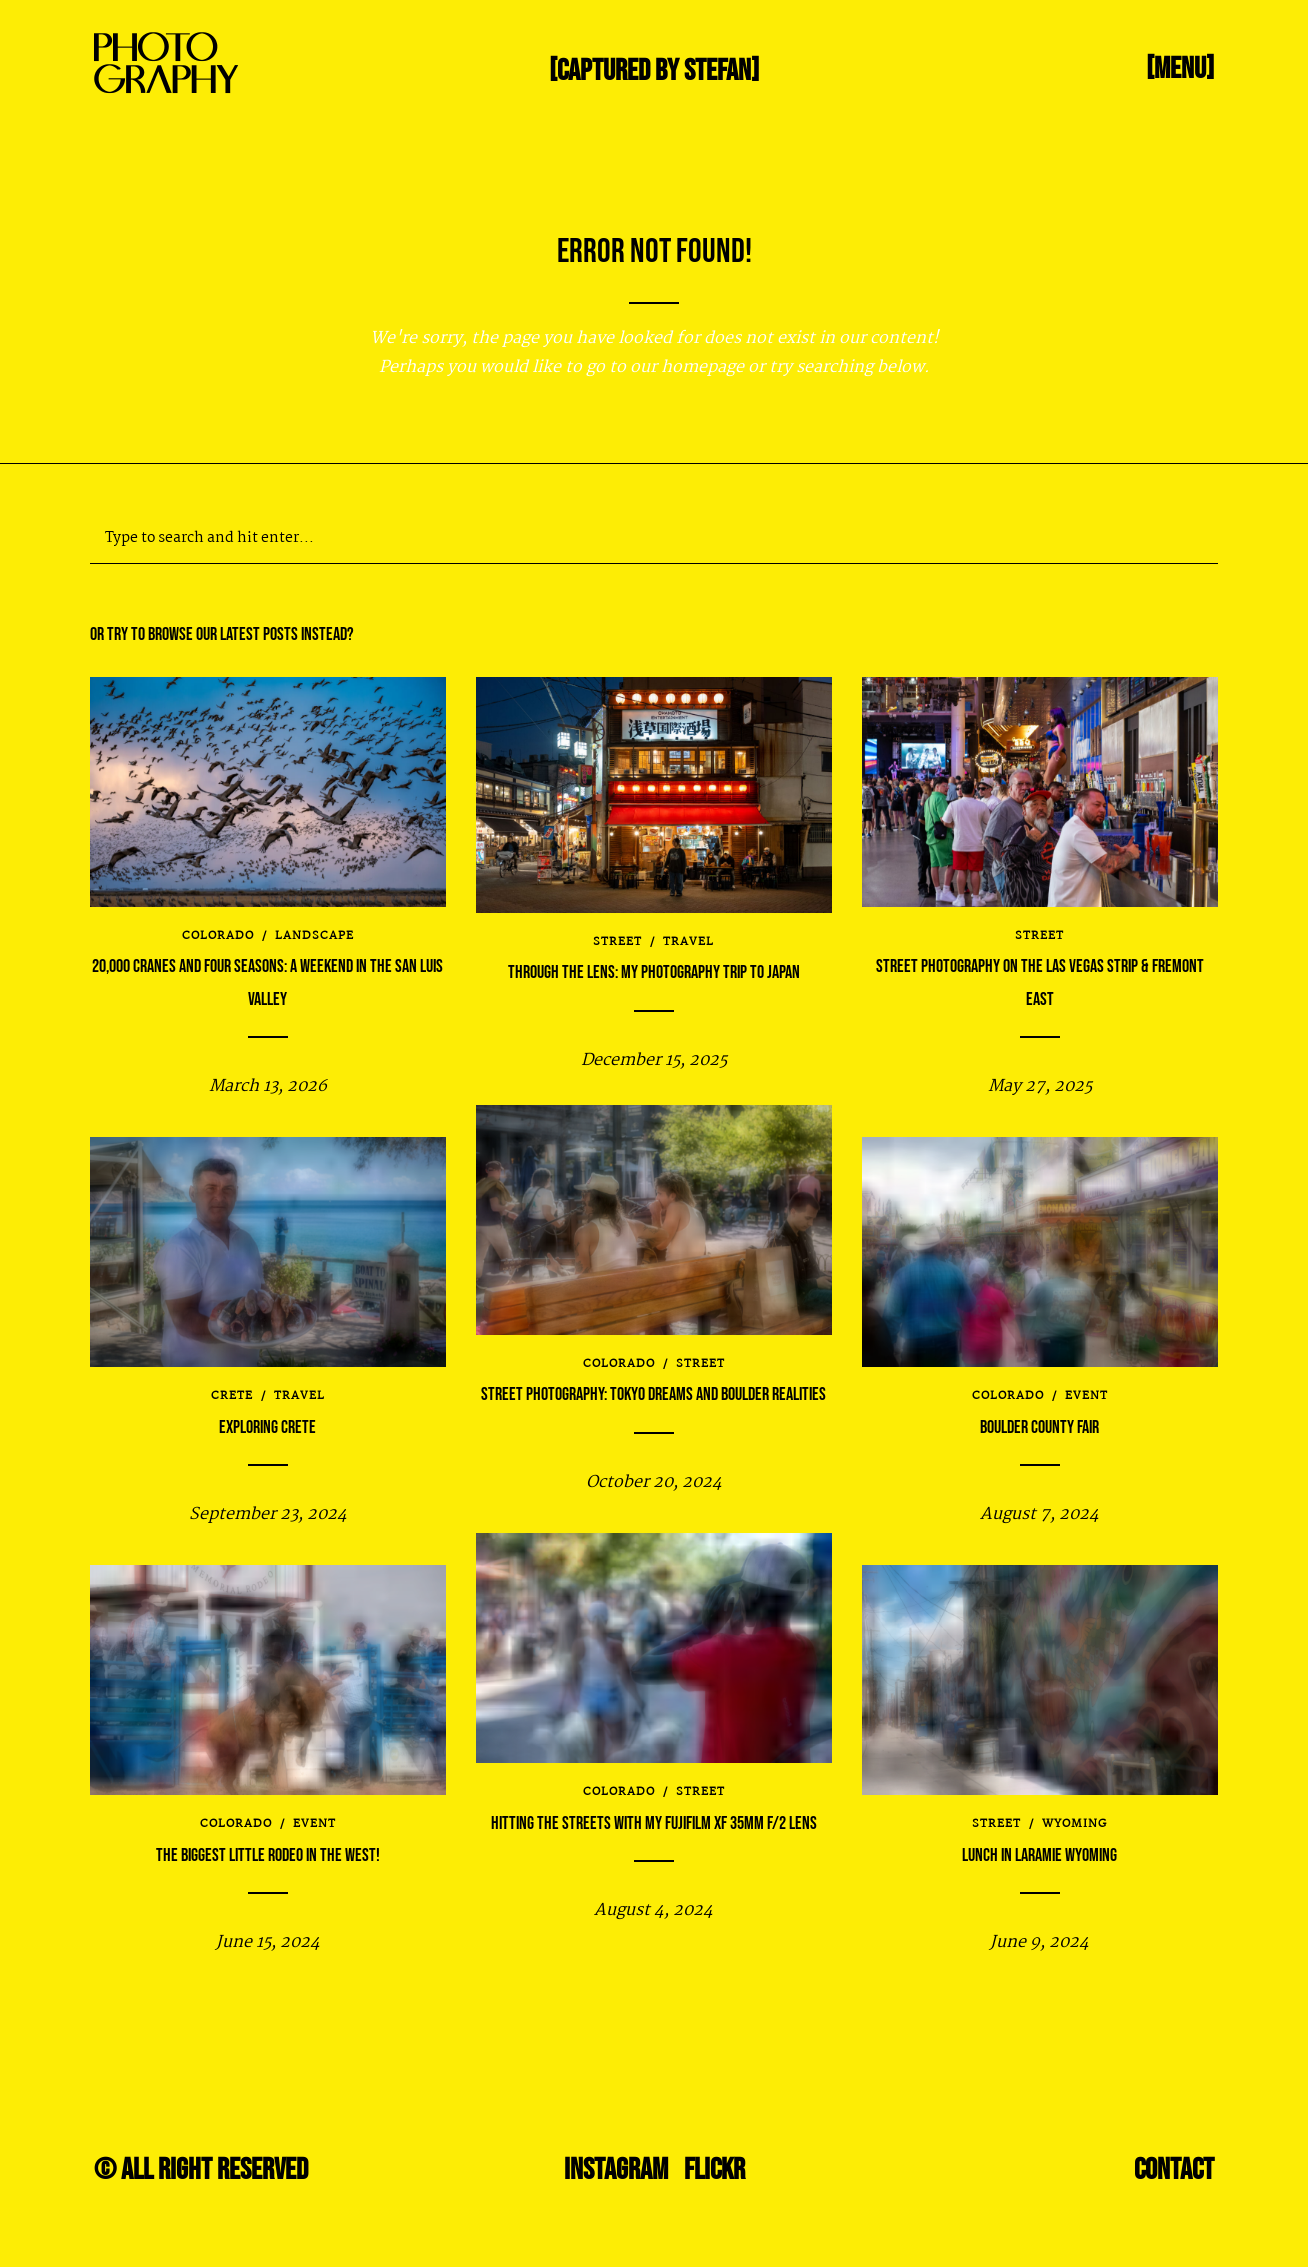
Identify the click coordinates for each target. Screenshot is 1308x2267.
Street (617, 936)
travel (688, 936)
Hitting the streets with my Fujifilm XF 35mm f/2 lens (654, 1823)
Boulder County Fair (1039, 1427)
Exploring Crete (267, 1427)
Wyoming (1074, 1824)
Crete (232, 1396)
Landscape (314, 936)
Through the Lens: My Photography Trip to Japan (654, 966)
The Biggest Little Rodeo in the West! (268, 1855)
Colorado (218, 936)
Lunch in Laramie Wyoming (1039, 1855)
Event (1086, 1396)
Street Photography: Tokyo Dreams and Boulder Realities (653, 1394)
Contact (1174, 2170)
